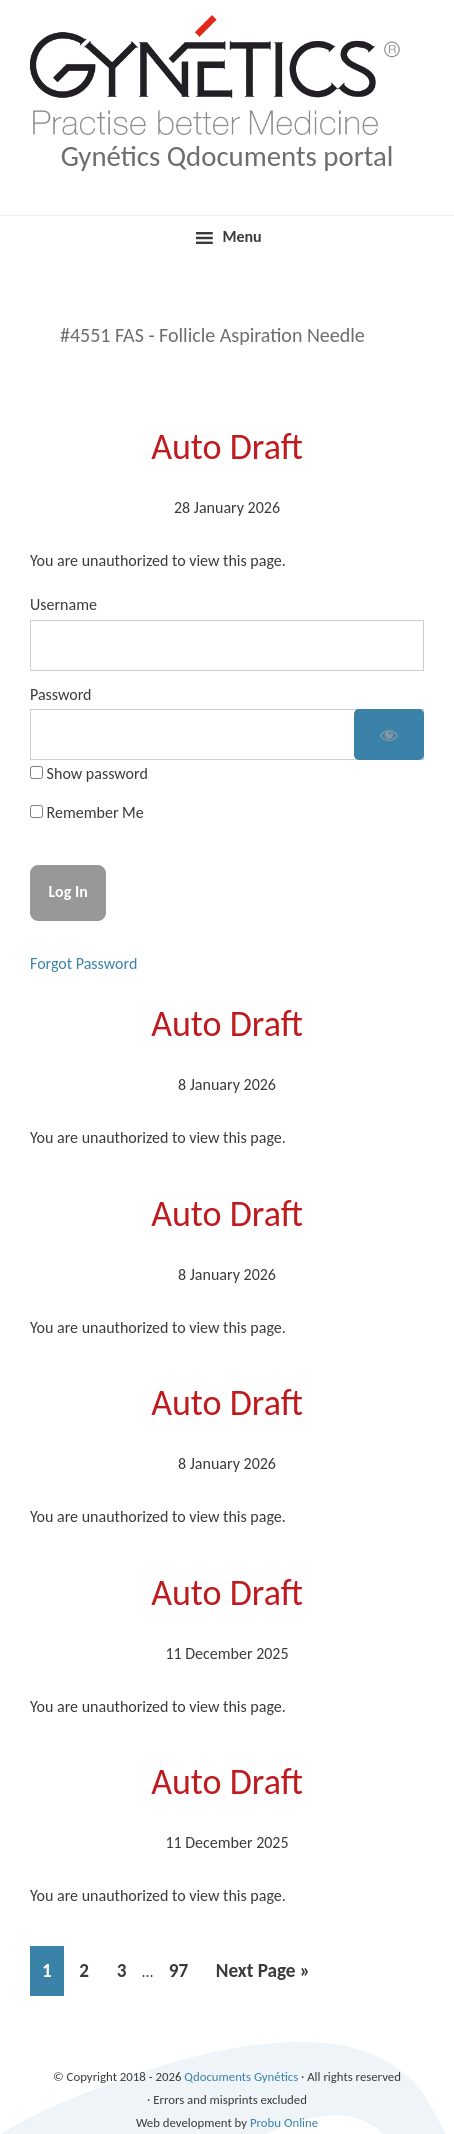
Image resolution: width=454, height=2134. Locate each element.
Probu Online (284, 2122)
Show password (95, 773)
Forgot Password (83, 963)
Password (61, 694)
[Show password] (389, 734)
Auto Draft (227, 447)
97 (184, 1967)
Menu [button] (241, 236)
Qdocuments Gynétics (227, 19)
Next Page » (262, 1975)
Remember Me (87, 812)
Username (63, 604)
